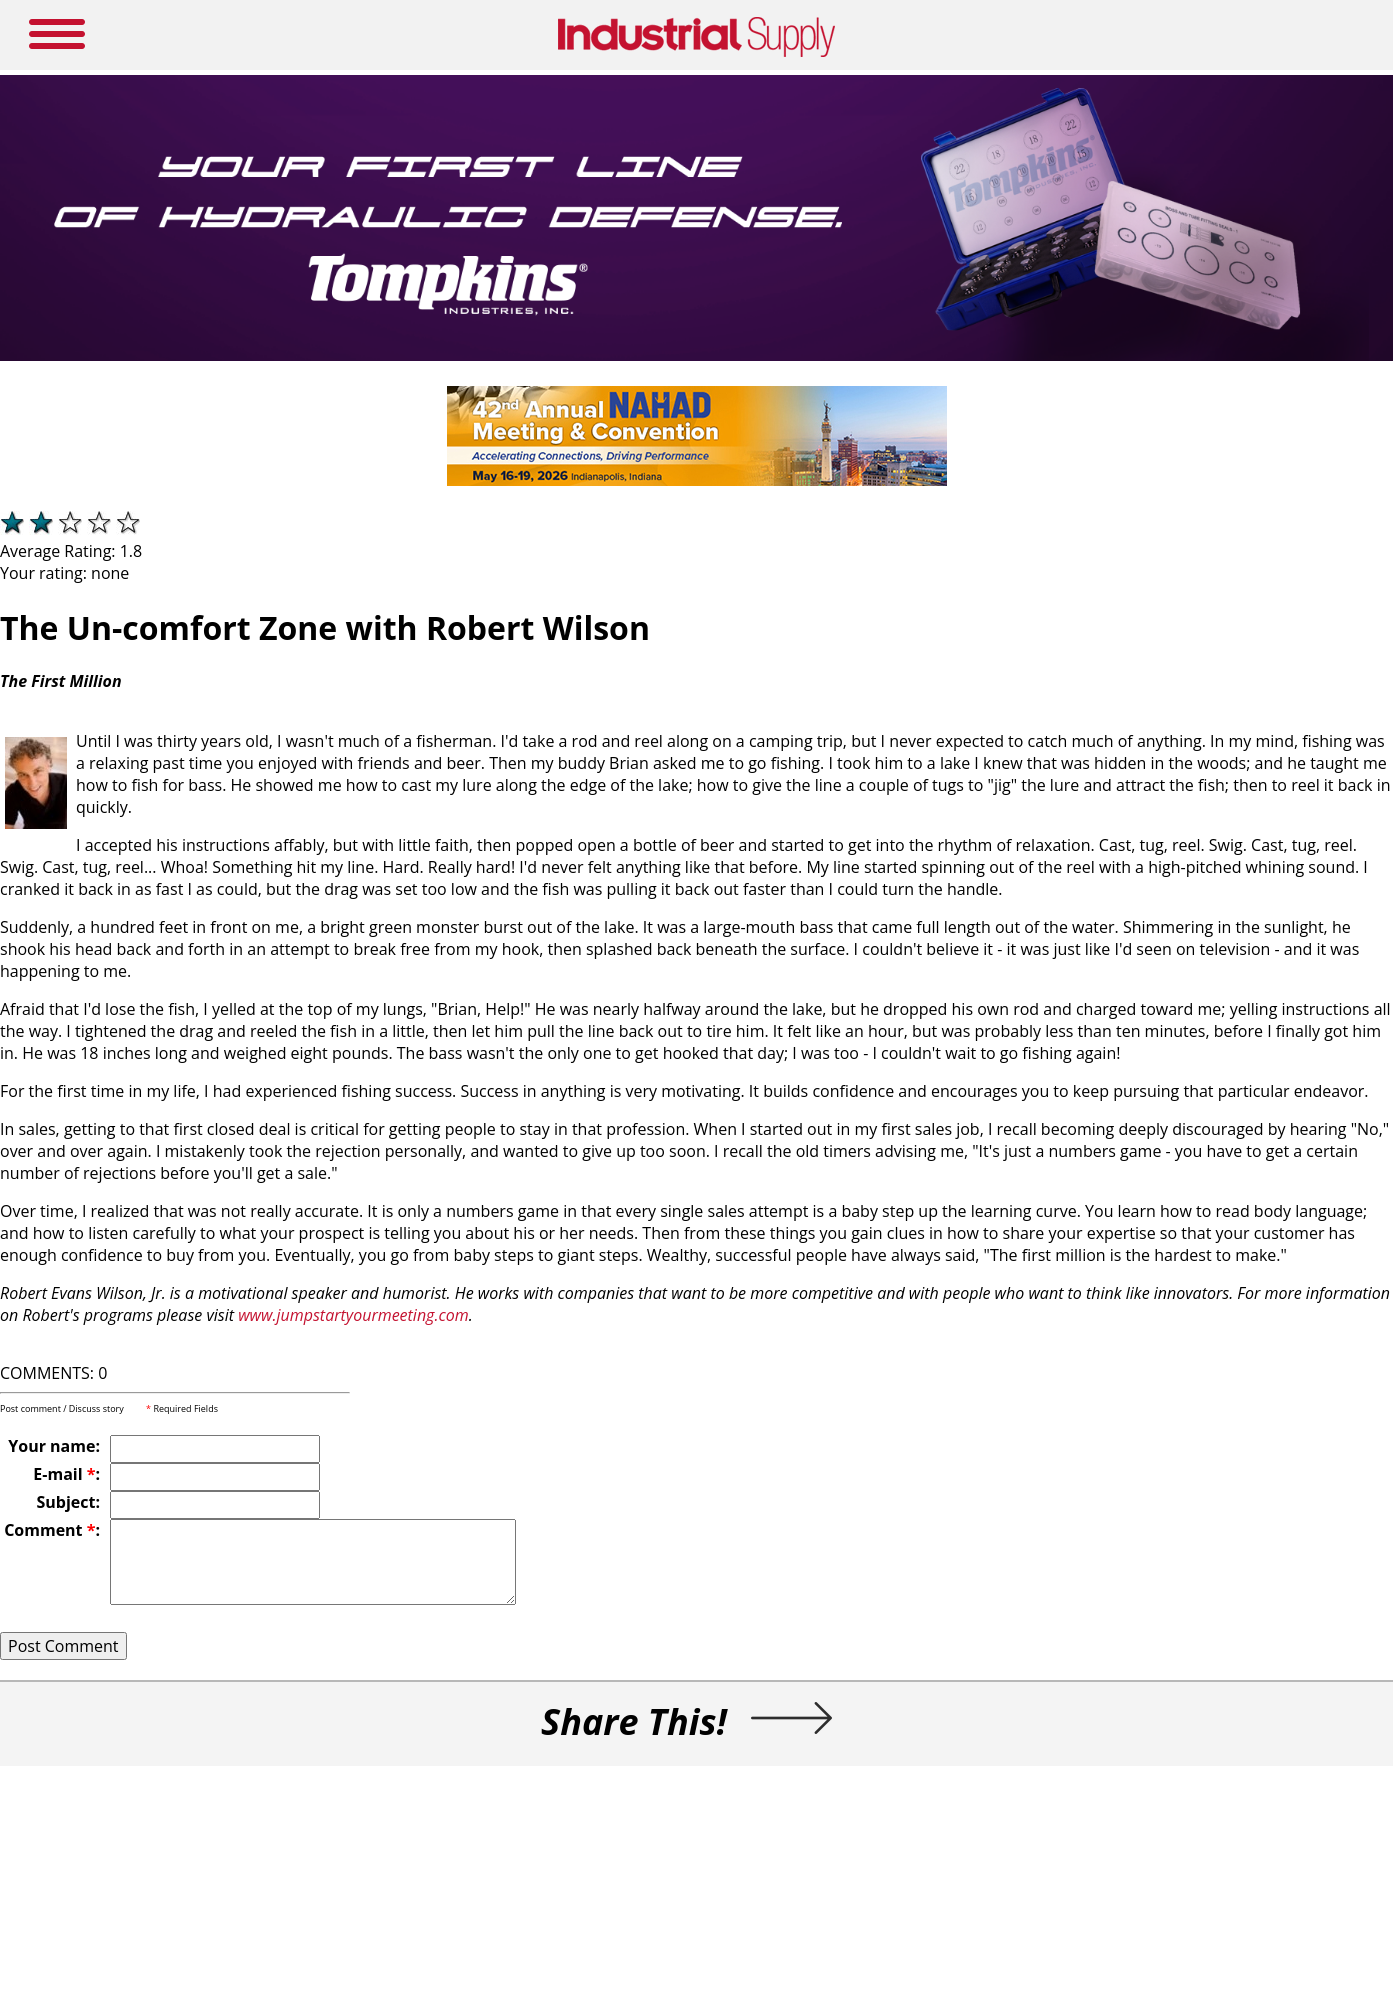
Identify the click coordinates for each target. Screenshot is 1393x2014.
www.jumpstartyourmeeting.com (353, 1315)
